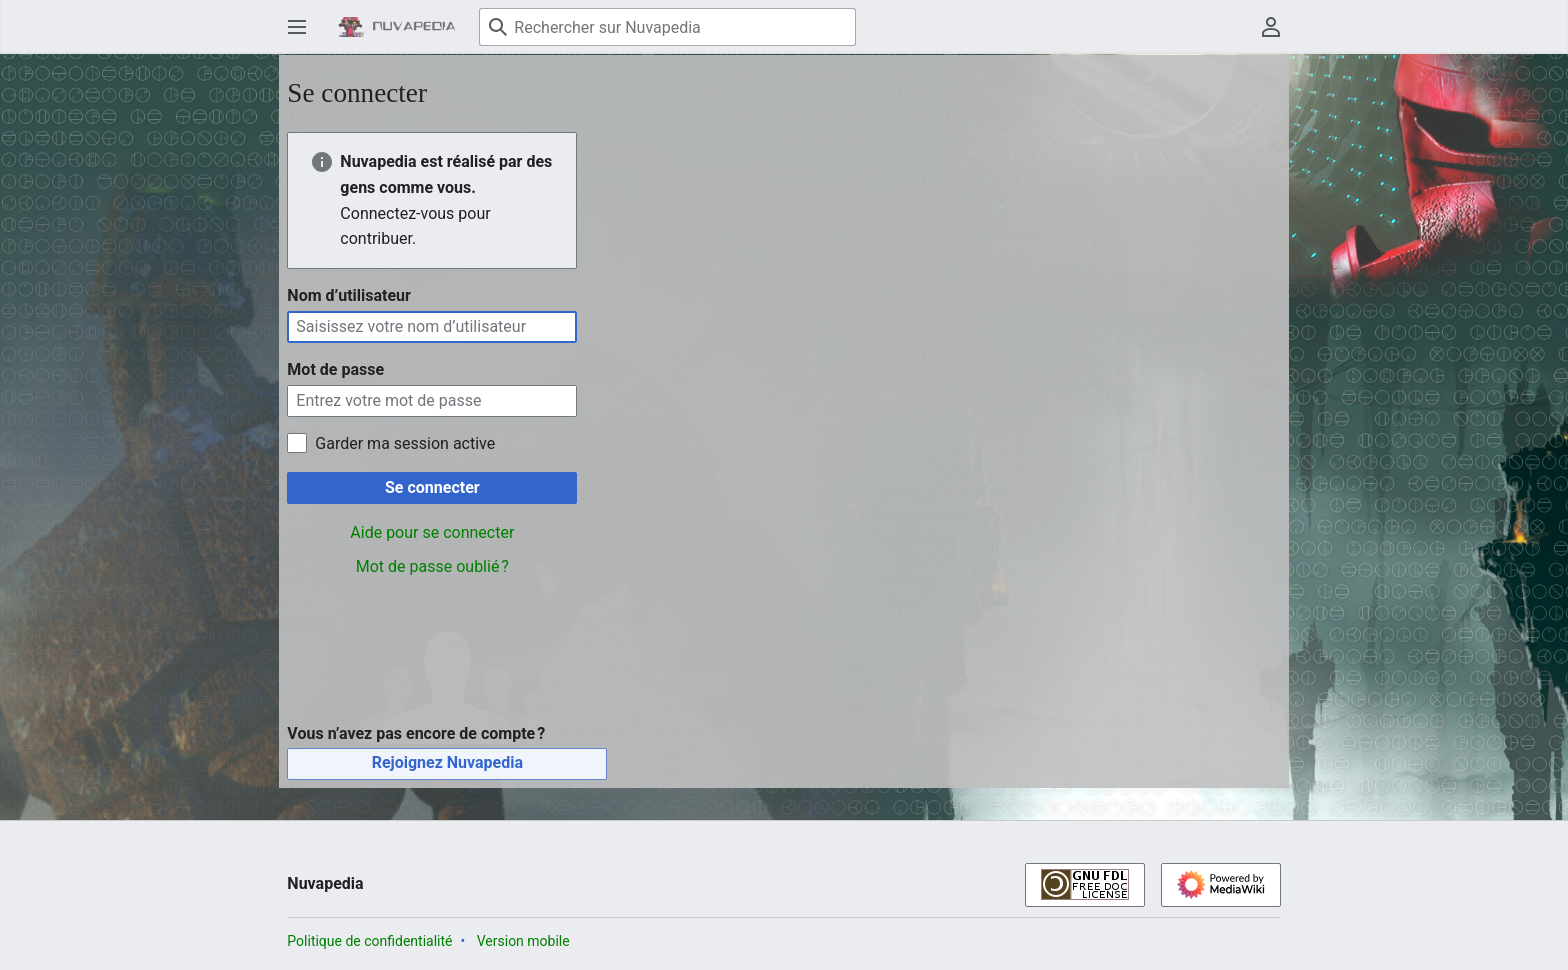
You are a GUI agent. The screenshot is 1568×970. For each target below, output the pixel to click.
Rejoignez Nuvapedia (447, 762)
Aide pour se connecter (432, 532)
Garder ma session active (405, 443)
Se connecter (432, 487)
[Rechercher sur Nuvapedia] (667, 27)
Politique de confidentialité (369, 941)
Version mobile (523, 941)
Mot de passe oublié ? (432, 566)
